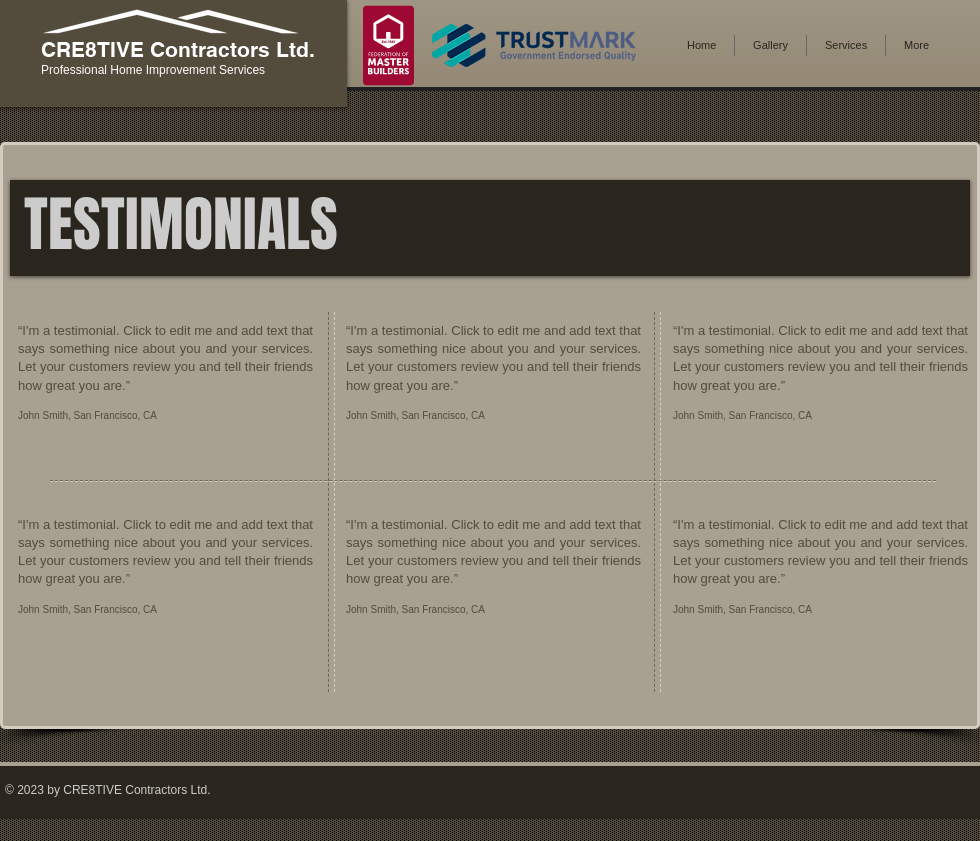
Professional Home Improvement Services (153, 70)
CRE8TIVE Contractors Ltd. (178, 49)
